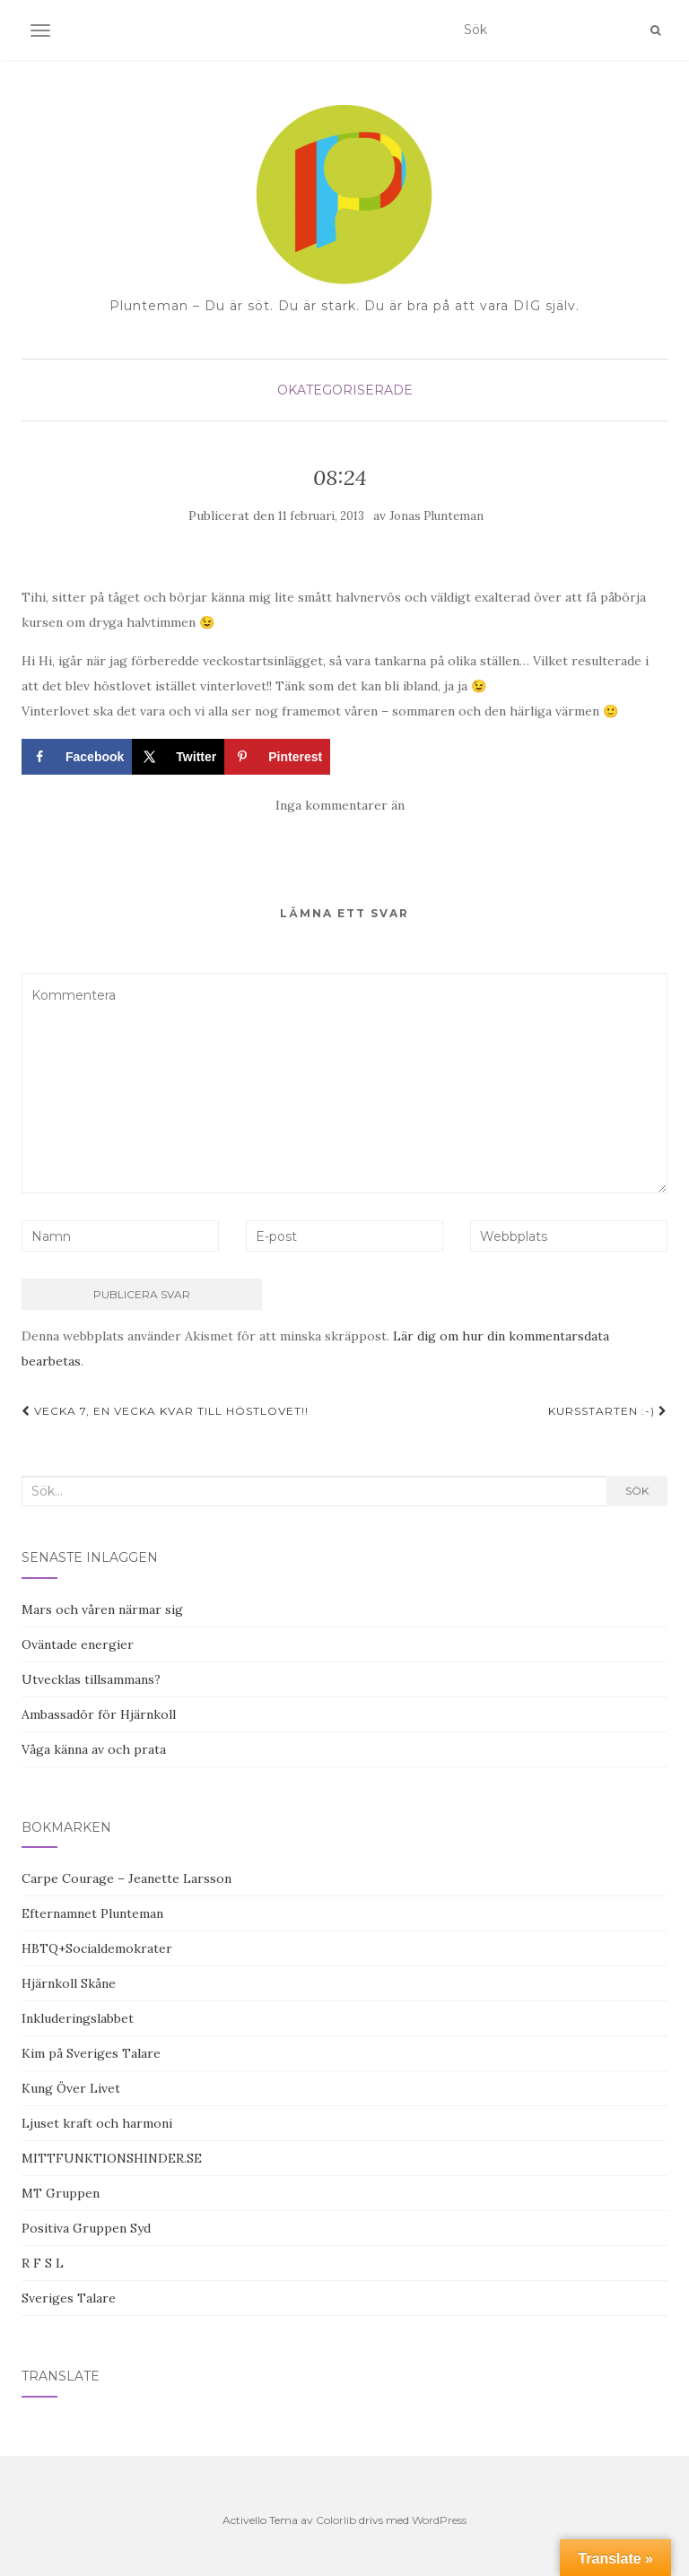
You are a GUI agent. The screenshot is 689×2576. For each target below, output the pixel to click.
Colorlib (336, 2520)
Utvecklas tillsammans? (91, 1679)
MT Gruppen (61, 2193)
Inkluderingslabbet (78, 2018)
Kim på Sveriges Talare (91, 2053)
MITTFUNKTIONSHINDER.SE (112, 2158)
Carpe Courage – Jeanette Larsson (126, 1878)
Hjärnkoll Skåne (69, 1983)
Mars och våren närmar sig (102, 1609)
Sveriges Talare (69, 2298)
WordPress (439, 2520)
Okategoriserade (345, 390)
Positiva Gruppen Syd (86, 2228)
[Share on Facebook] (77, 757)
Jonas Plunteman (436, 516)
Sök (637, 1490)
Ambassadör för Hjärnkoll (99, 1714)
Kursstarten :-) (607, 1411)
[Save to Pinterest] (277, 757)
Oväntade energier (78, 1644)
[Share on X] (178, 757)
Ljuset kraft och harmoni (97, 2123)
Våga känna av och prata (94, 1749)
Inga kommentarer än (340, 805)
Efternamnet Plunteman (92, 1913)
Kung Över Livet (71, 2088)
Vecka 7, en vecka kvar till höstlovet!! (165, 1411)
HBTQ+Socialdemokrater (97, 1948)
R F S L (43, 2263)
